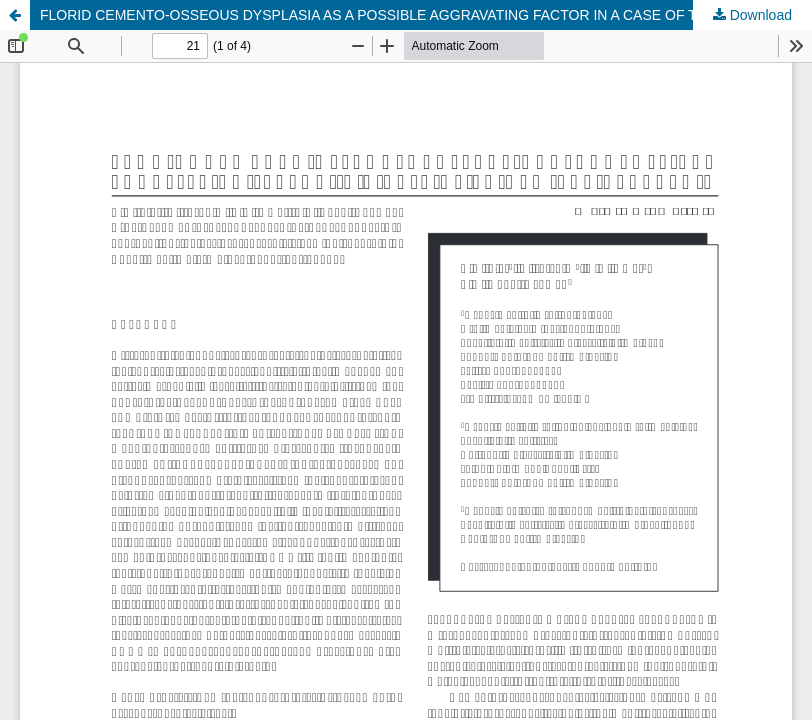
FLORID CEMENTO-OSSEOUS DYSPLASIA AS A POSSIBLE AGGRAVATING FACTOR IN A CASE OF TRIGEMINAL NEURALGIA (426, 15)
